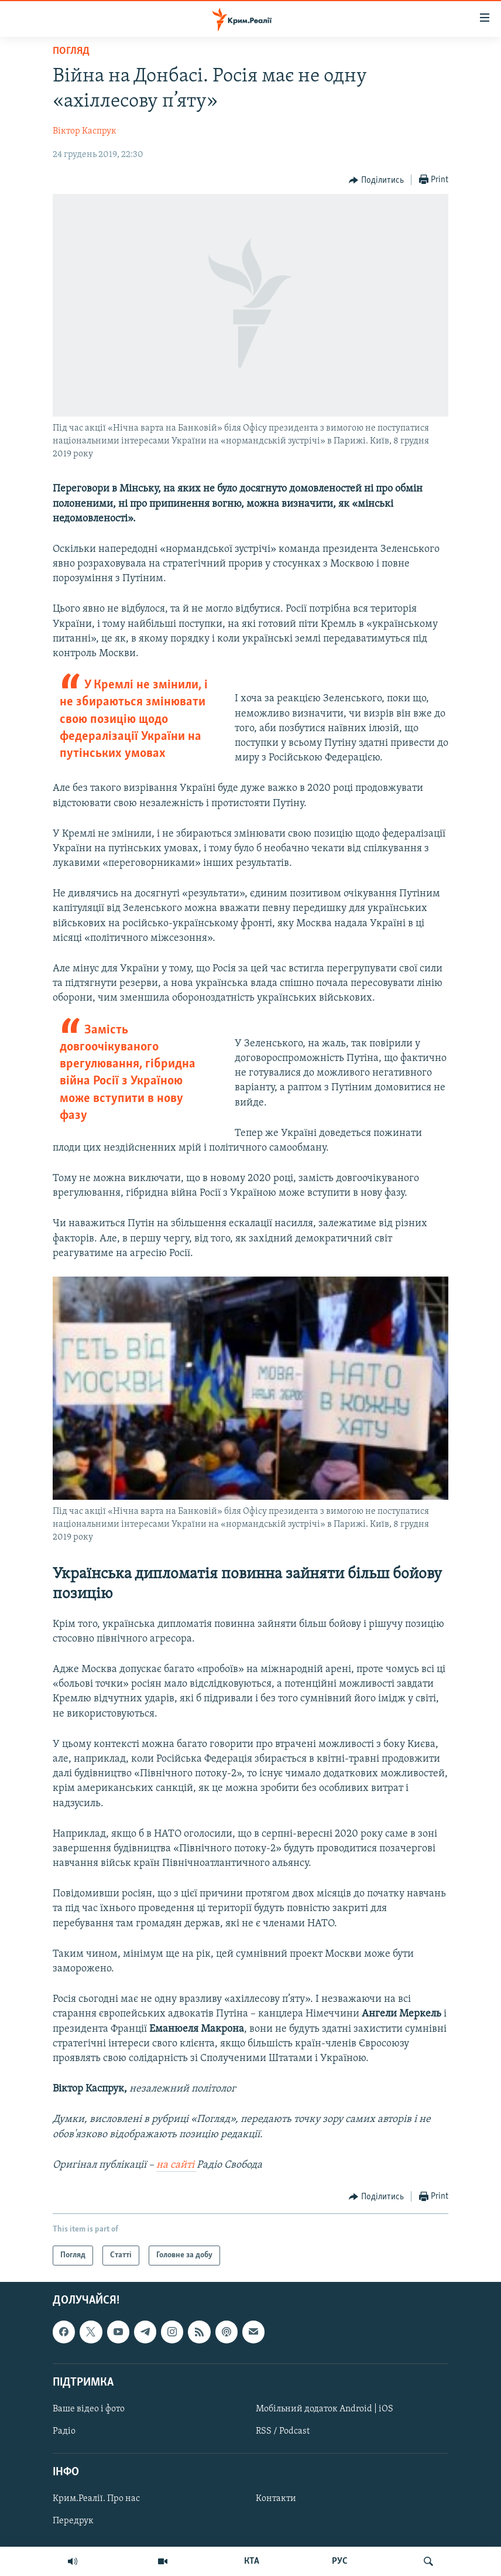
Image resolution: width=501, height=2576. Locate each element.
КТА (251, 2561)
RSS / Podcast (283, 2431)
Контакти (276, 2498)
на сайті (176, 2165)
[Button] (376, 180)
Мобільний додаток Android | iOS (324, 2409)
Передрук (73, 2521)
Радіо (64, 2431)
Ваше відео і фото (89, 2409)
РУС (340, 2561)
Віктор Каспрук (84, 131)
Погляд (71, 51)
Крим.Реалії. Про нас (96, 2498)
